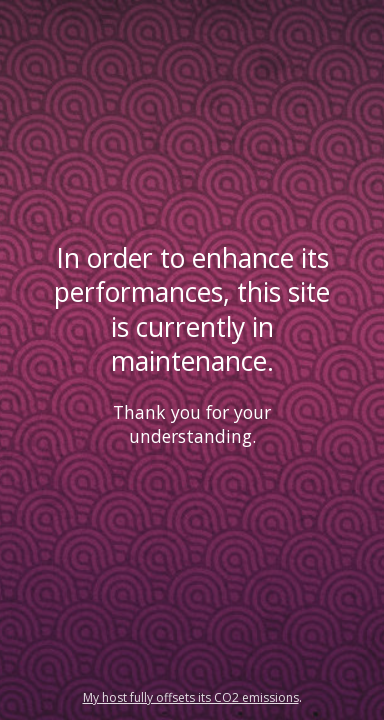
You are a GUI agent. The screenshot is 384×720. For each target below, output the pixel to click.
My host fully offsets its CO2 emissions (191, 697)
